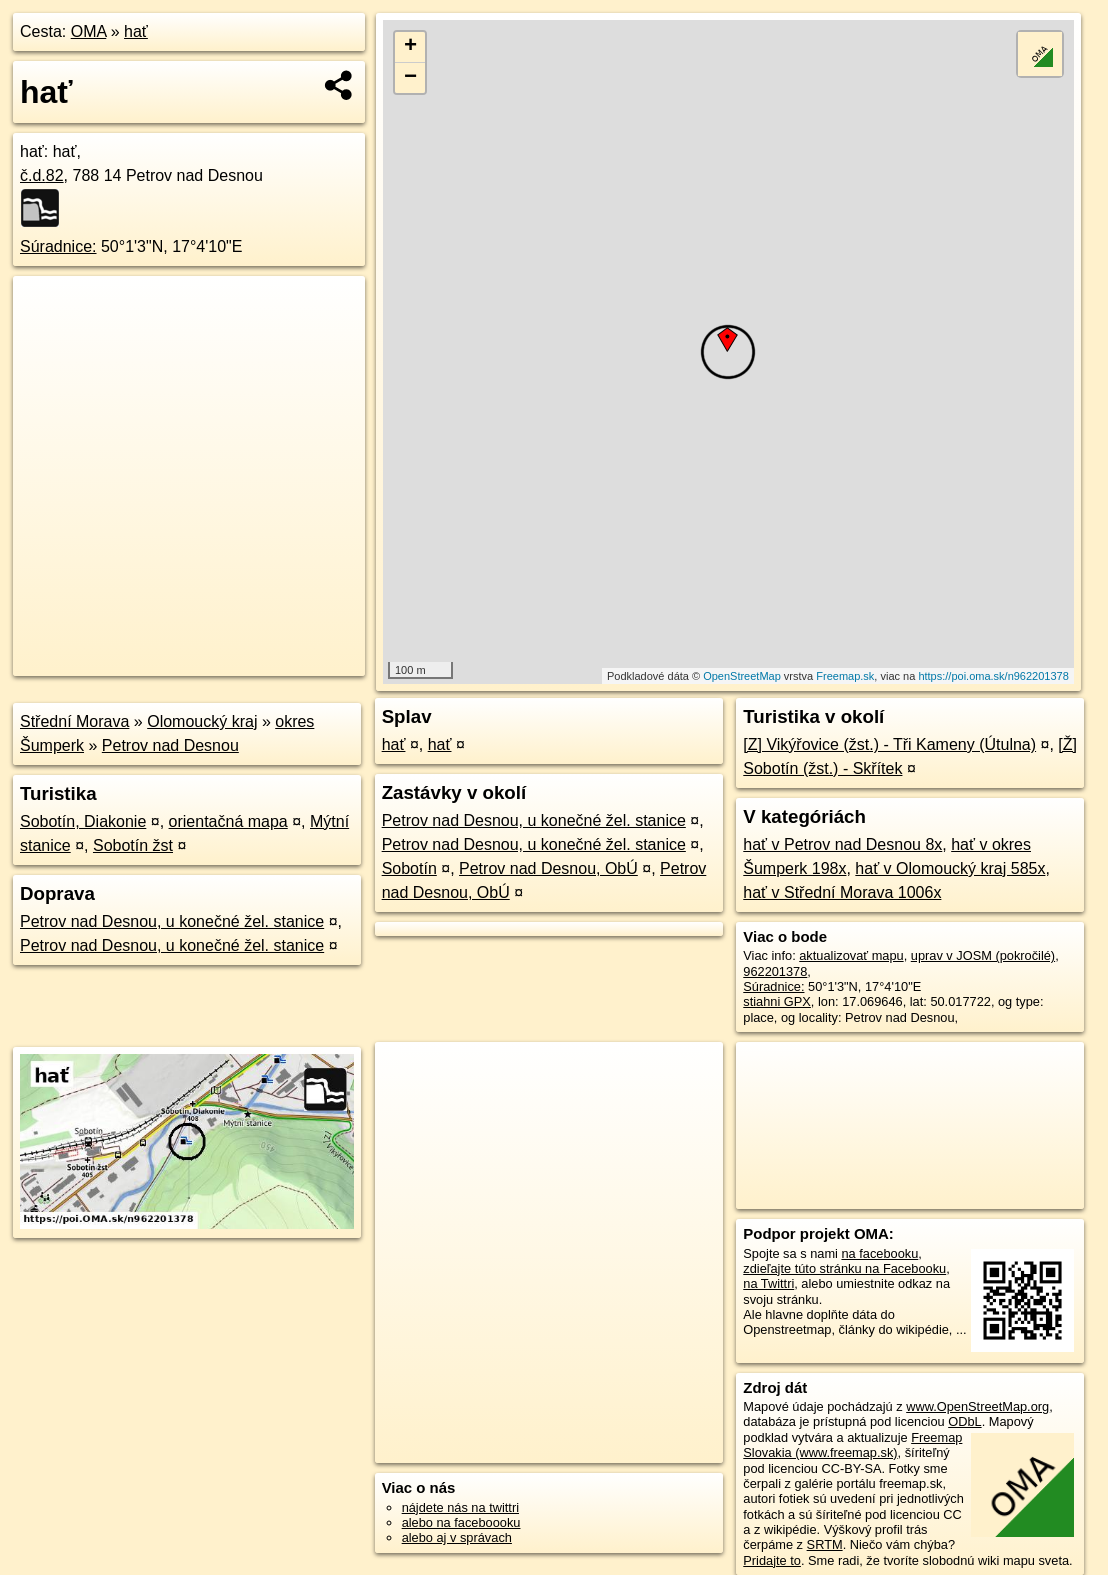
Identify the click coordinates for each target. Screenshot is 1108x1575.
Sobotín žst (133, 845)
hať (136, 31)
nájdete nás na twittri (460, 1507)
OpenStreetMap (742, 676)
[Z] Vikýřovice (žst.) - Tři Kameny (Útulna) (889, 744)
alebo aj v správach (457, 1537)
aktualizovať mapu (851, 955)
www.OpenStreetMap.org (977, 1406)
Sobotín (409, 868)
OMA (89, 31)
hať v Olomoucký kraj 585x (950, 868)
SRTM (825, 1544)
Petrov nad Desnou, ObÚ (548, 868)
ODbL (964, 1421)
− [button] (410, 78)
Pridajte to (772, 1560)
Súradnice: (58, 246)
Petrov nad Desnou (170, 745)
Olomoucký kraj (202, 721)
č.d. (42, 175)
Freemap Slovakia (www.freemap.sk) (852, 1445)
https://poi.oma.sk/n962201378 (993, 676)
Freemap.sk (845, 676)
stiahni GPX (777, 1001)
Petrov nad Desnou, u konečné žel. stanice (172, 921)
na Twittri (768, 1283)
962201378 (775, 971)
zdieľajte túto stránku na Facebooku (844, 1268)
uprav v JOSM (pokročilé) (983, 955)
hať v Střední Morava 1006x (842, 892)
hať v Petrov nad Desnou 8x (842, 844)
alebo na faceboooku (461, 1522)
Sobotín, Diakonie (83, 821)
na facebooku (879, 1253)
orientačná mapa (228, 821)
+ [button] (410, 47)
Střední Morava (74, 721)
